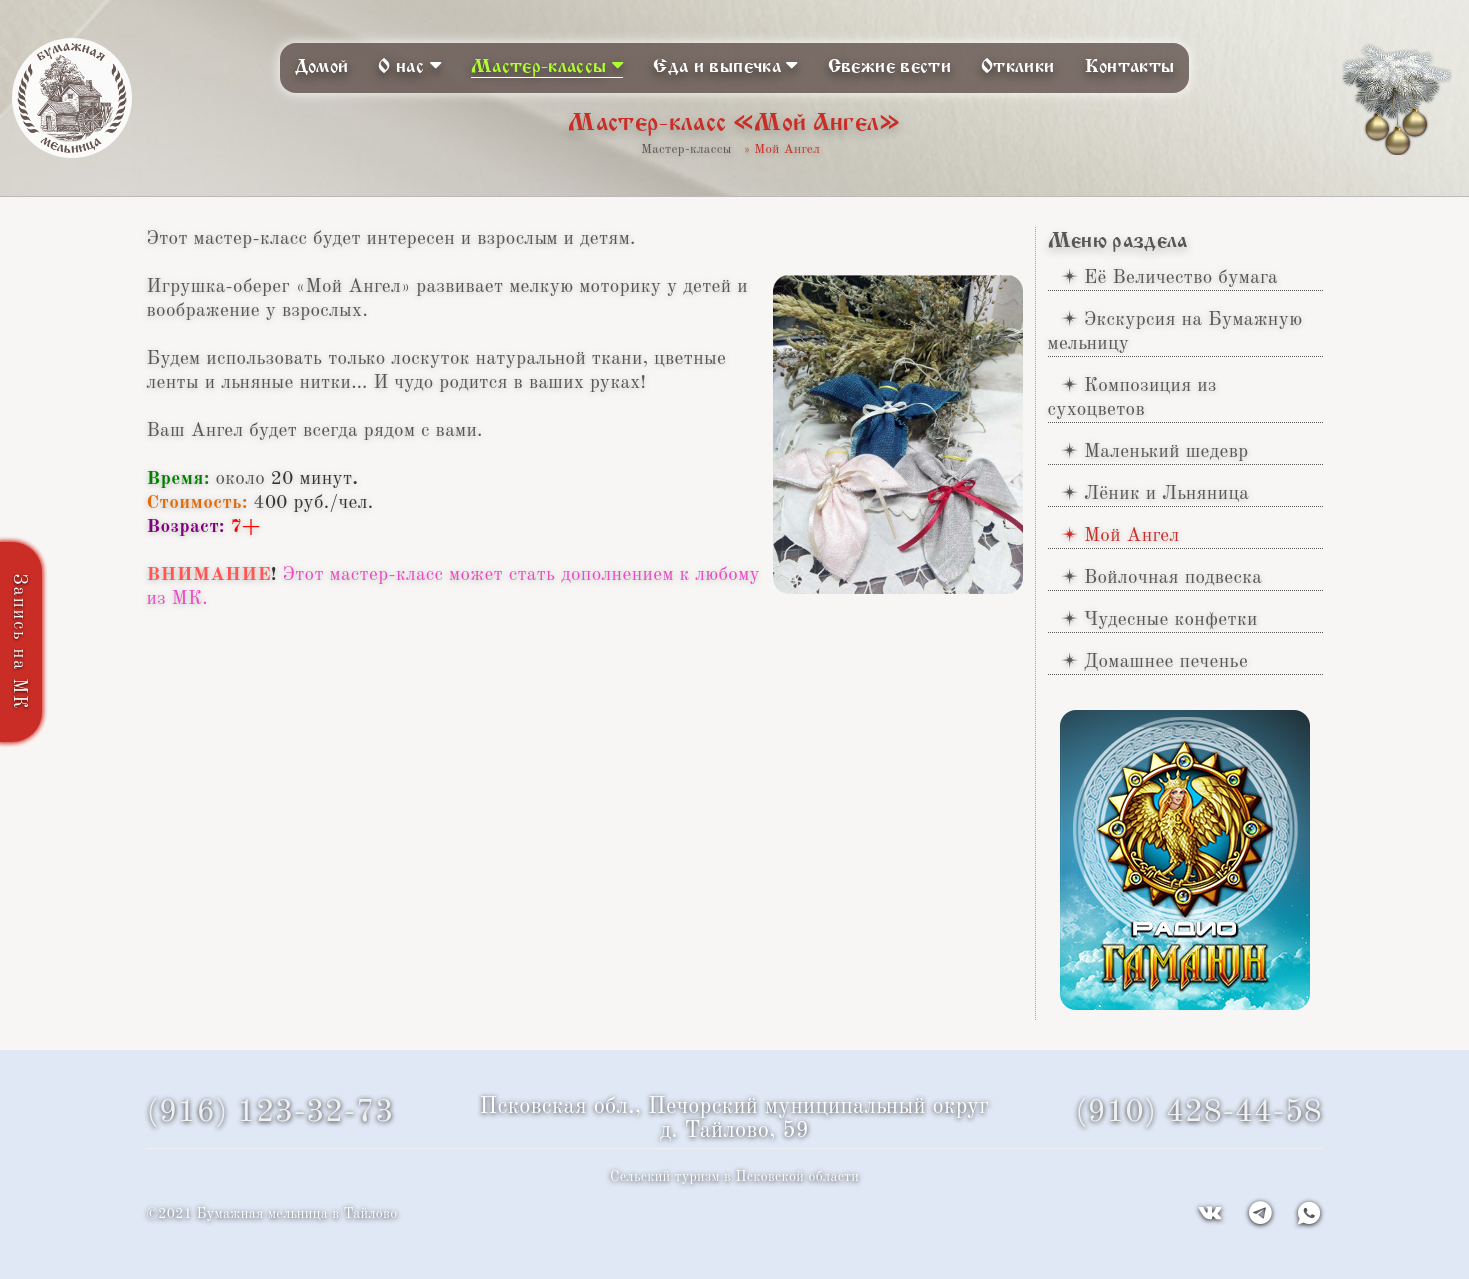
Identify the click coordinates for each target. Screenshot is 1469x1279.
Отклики (1018, 67)
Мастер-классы (547, 65)
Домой (322, 67)
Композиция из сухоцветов (1132, 398)
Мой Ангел (1132, 536)
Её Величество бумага (1181, 278)
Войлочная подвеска (1173, 578)
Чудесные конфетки (1171, 620)
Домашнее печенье (1166, 662)
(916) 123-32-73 (270, 1113)
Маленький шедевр (1166, 452)
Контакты (1130, 67)
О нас (409, 65)
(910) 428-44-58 (1198, 1113)
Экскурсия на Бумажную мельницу (1175, 332)
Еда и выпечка (725, 65)
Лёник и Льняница (1166, 494)
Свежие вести (889, 67)
